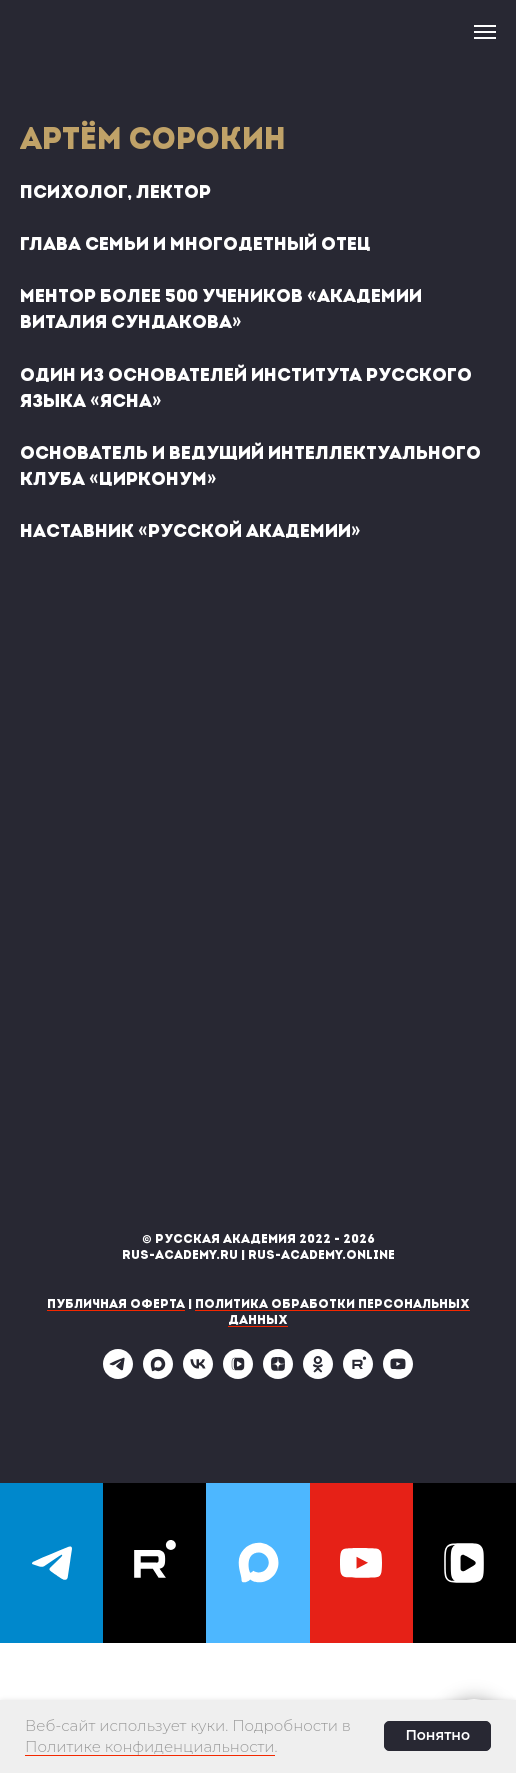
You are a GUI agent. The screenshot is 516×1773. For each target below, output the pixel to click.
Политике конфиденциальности (150, 1746)
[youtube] (398, 1373)
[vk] (198, 1373)
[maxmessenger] (158, 1373)
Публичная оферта (116, 1305)
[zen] (278, 1373)
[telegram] (118, 1373)
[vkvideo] (238, 1373)
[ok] (318, 1373)
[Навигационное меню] (485, 32)
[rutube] (358, 1373)
